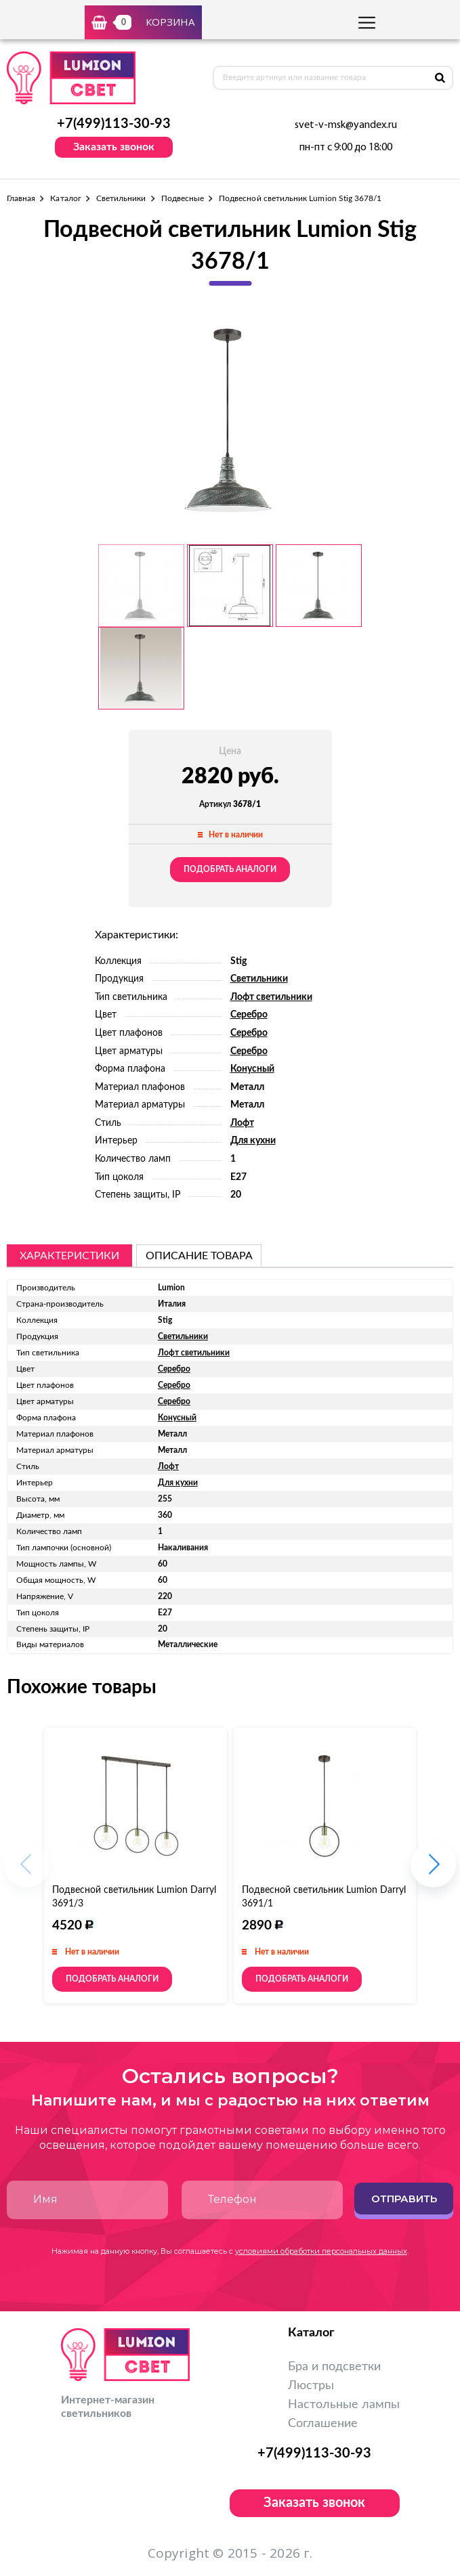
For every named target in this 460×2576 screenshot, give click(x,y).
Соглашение (323, 2424)
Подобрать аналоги (230, 869)
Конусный (252, 1069)
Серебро (249, 1015)
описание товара (199, 1255)
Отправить (404, 2198)
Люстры (311, 2386)
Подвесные (183, 198)
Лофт (242, 1123)
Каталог (65, 198)
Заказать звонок (113, 146)
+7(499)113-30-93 (114, 124)
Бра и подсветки (334, 2367)
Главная (21, 198)
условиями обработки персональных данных (321, 2251)
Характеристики (69, 1255)
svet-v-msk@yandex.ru (346, 125)
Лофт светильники (271, 997)
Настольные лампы (344, 2405)
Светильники (121, 198)
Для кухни (253, 1140)
